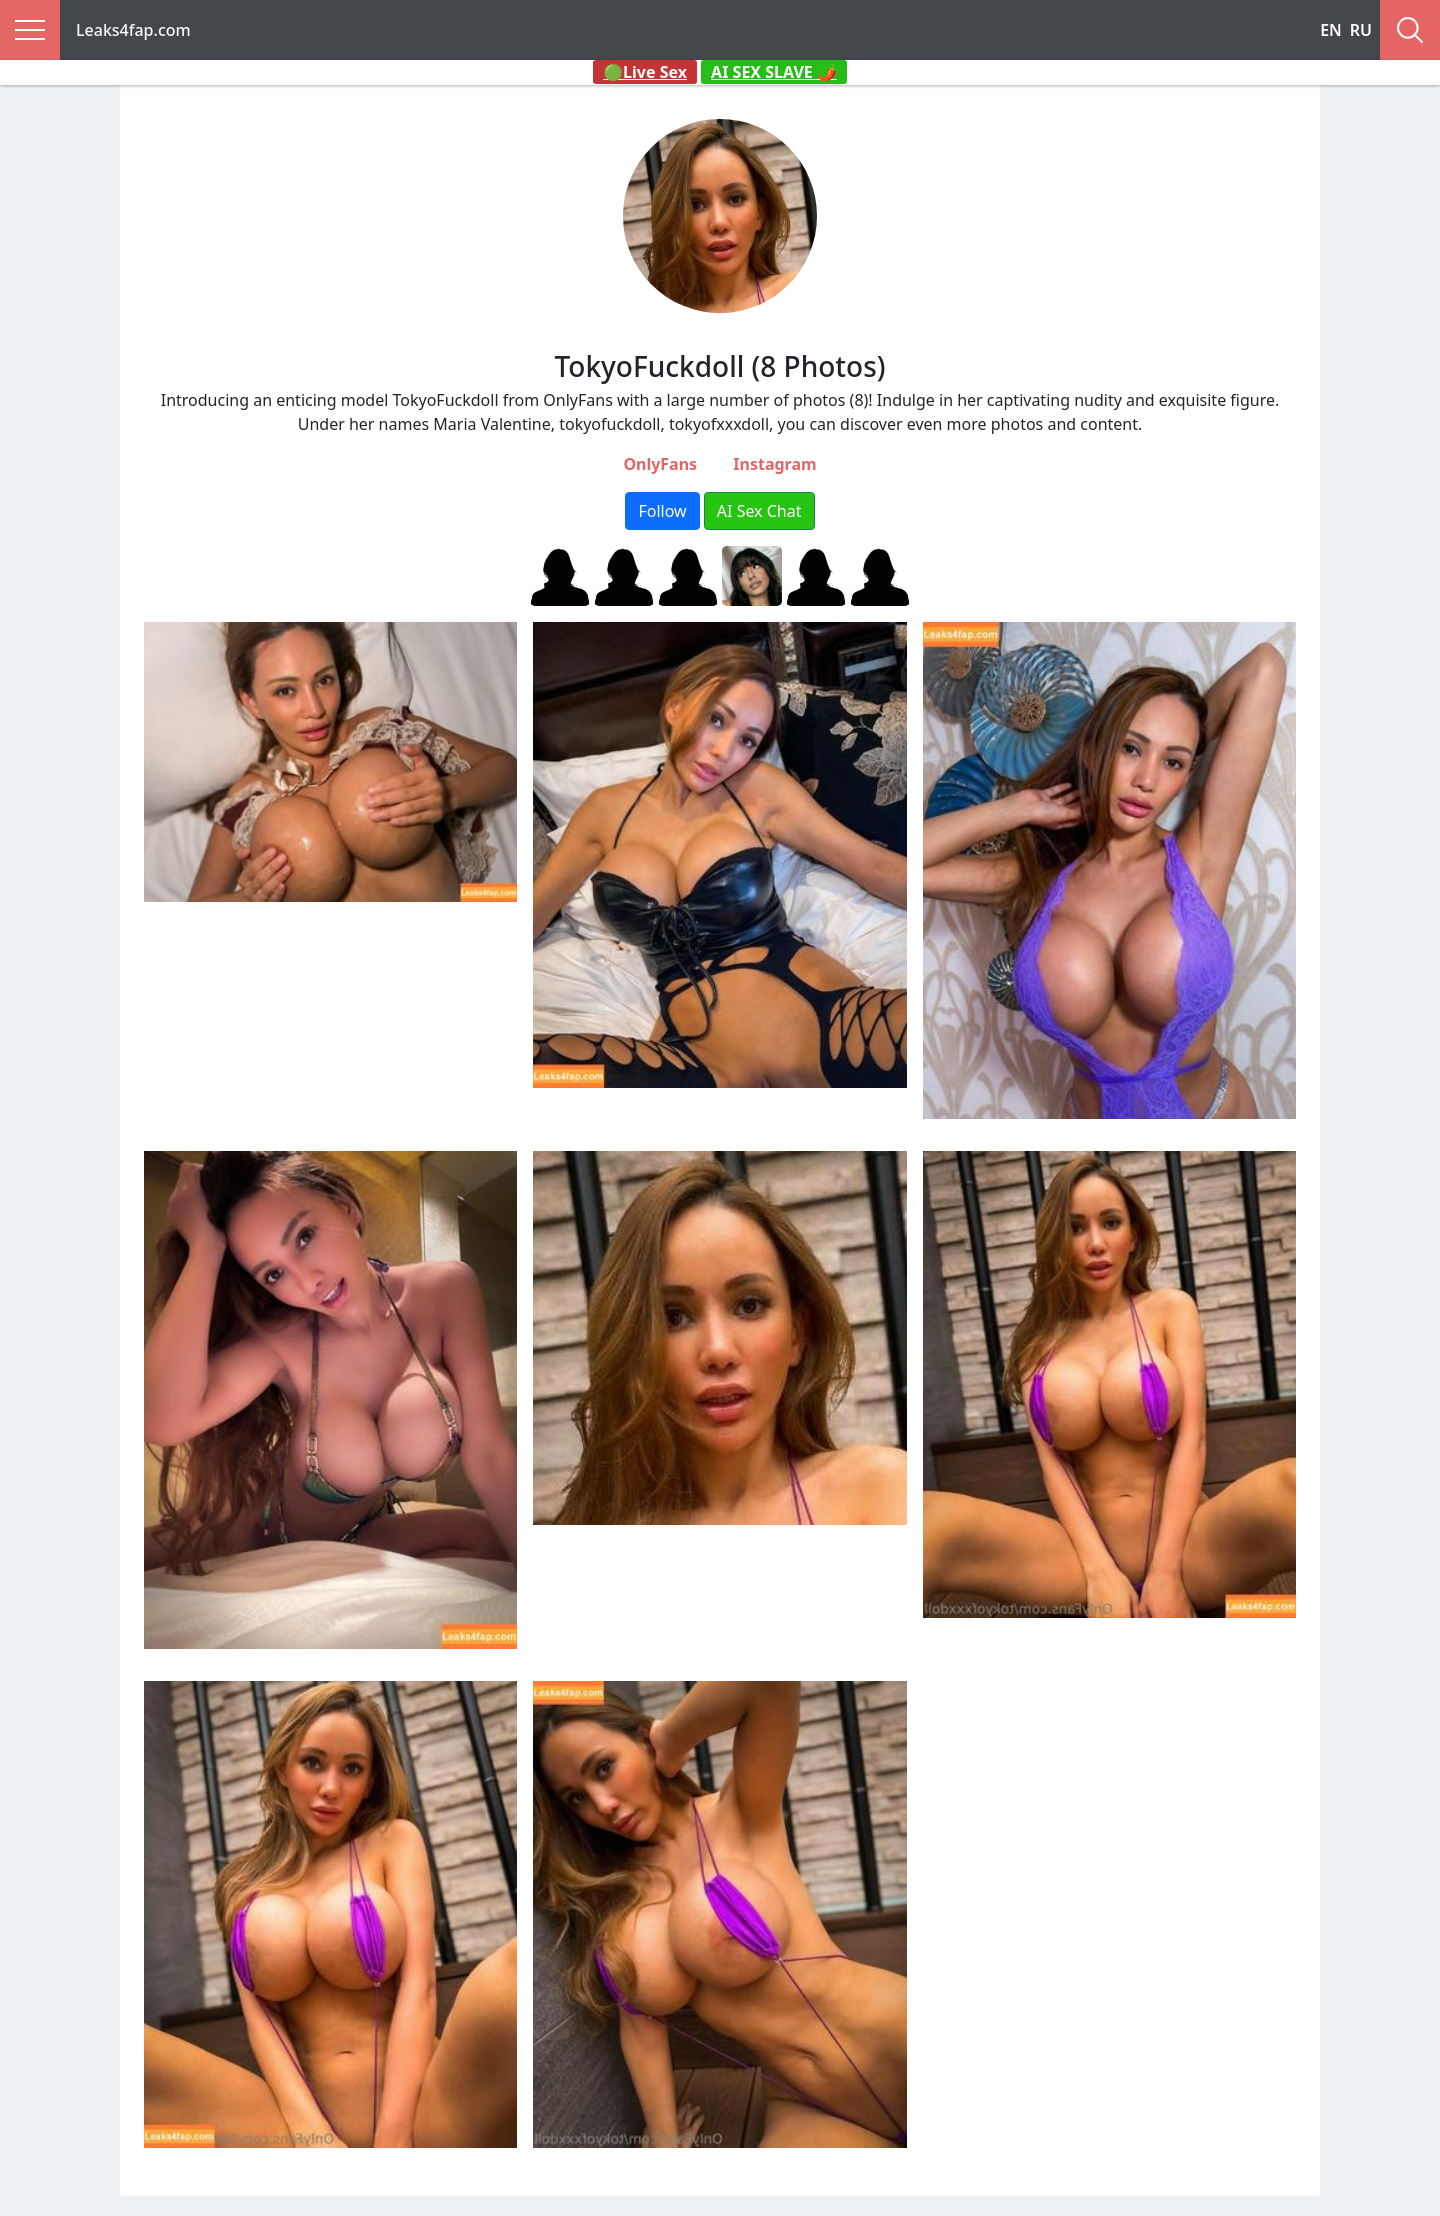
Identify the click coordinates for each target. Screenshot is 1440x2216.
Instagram (774, 464)
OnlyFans (660, 464)
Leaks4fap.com (133, 30)
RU (1361, 30)
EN (1331, 30)
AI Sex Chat (759, 511)
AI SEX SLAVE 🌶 (774, 72)
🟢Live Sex (645, 72)
